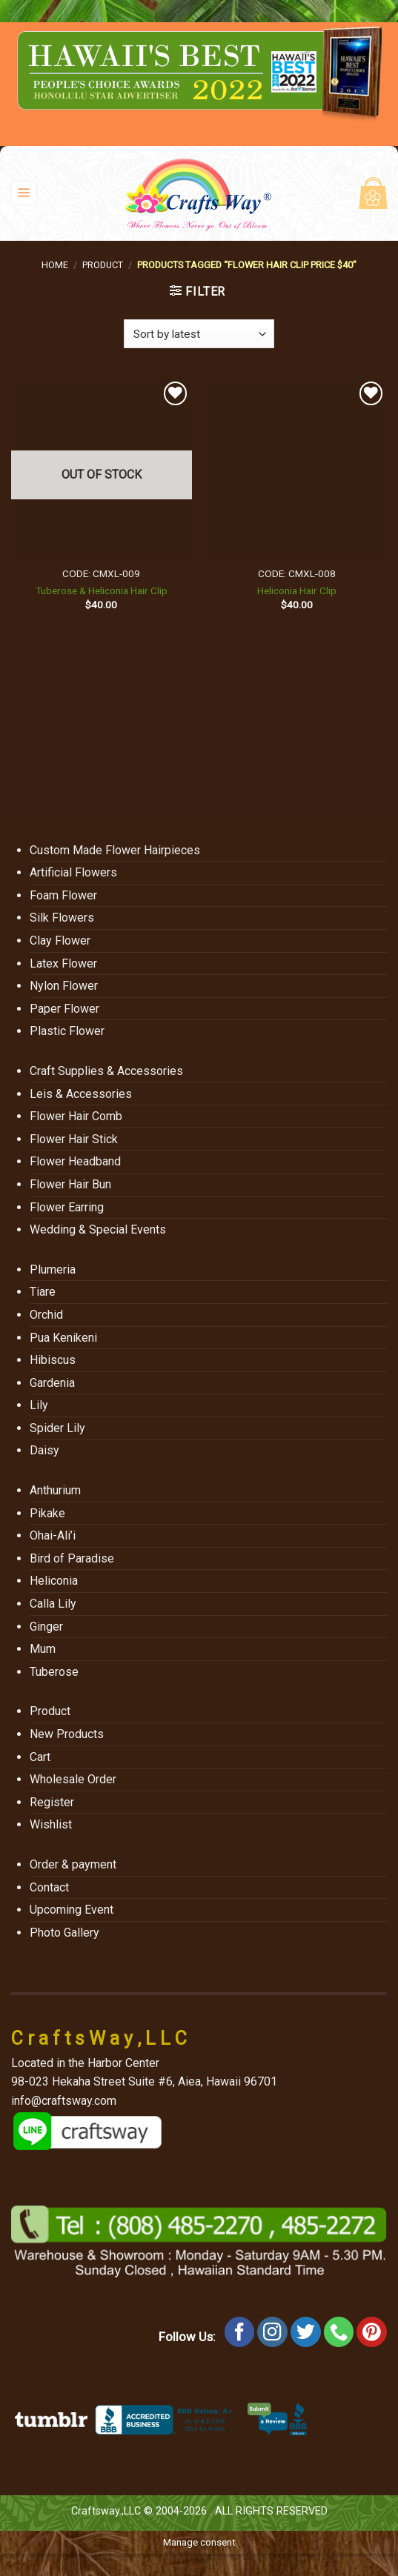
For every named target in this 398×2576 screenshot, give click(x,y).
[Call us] (339, 2332)
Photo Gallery (64, 1933)
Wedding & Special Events (98, 1229)
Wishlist (51, 1824)
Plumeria (53, 1269)
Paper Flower (64, 1009)
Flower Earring (67, 1207)
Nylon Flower (64, 986)
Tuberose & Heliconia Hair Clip (102, 590)
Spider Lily (57, 1428)
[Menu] (24, 193)
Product (102, 264)
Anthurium (55, 1490)
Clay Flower (60, 940)
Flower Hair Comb (76, 1116)
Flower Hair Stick (74, 1139)
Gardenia (52, 1383)
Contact (49, 1887)
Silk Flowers (62, 918)
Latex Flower (63, 963)
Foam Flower (63, 895)
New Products (67, 1734)
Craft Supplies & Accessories (106, 1071)
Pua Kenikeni (63, 1338)
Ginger (46, 1627)
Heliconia (54, 1581)
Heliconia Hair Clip (296, 590)
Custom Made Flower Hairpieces (115, 850)
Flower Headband (75, 1161)
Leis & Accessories (81, 1094)
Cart (40, 1757)
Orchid (46, 1315)
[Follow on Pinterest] (371, 2332)
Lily (39, 1405)
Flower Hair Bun (70, 1184)
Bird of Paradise (72, 1558)
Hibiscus (53, 1360)
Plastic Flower (67, 1031)
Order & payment (73, 1864)
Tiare (43, 1292)
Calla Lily (53, 1604)
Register (52, 1802)
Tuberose (54, 1672)
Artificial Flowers (73, 872)
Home (55, 264)
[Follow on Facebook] (240, 2332)
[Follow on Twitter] (306, 2332)
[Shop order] (198, 333)
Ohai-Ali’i (53, 1535)
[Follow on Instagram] (272, 2332)
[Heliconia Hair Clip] (296, 468)
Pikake (47, 1513)
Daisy (44, 1450)
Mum (43, 1649)
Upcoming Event (71, 1910)
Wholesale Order (73, 1779)
